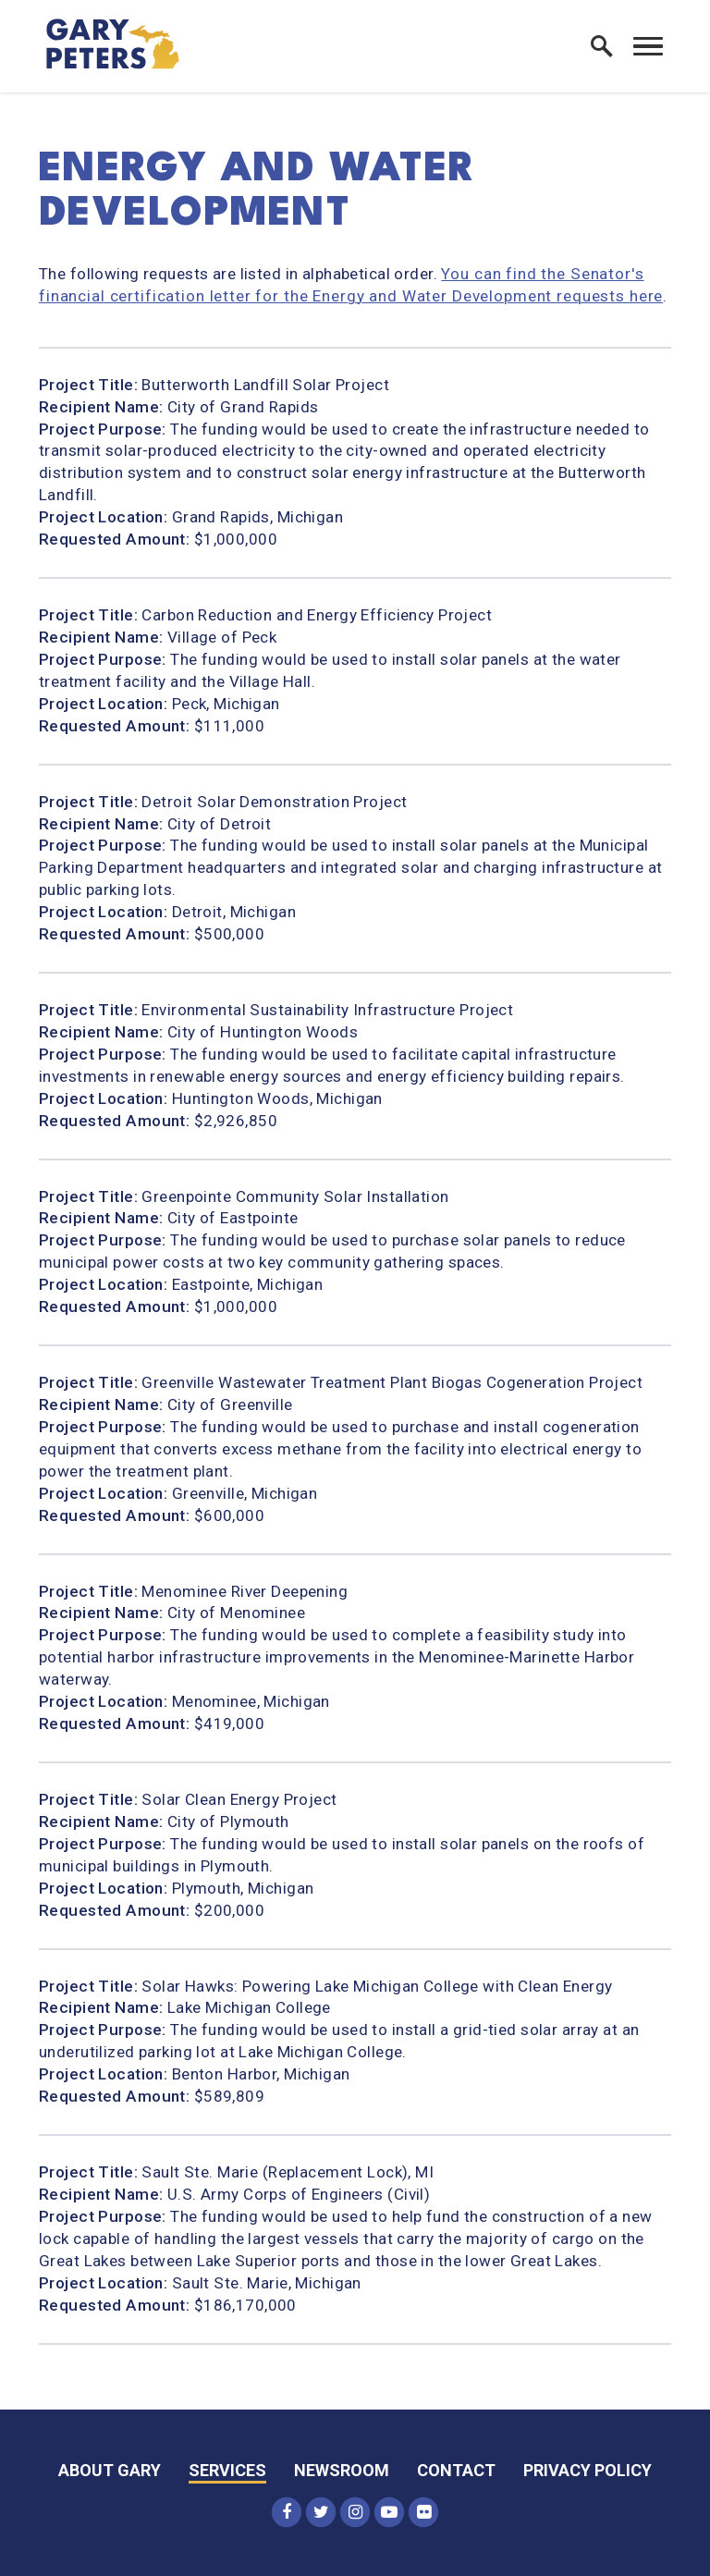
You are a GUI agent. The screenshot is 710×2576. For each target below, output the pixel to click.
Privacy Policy (587, 2470)
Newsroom (341, 2470)
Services (227, 2470)
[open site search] (602, 46)
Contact (456, 2470)
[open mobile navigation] (648, 46)
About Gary (109, 2470)
